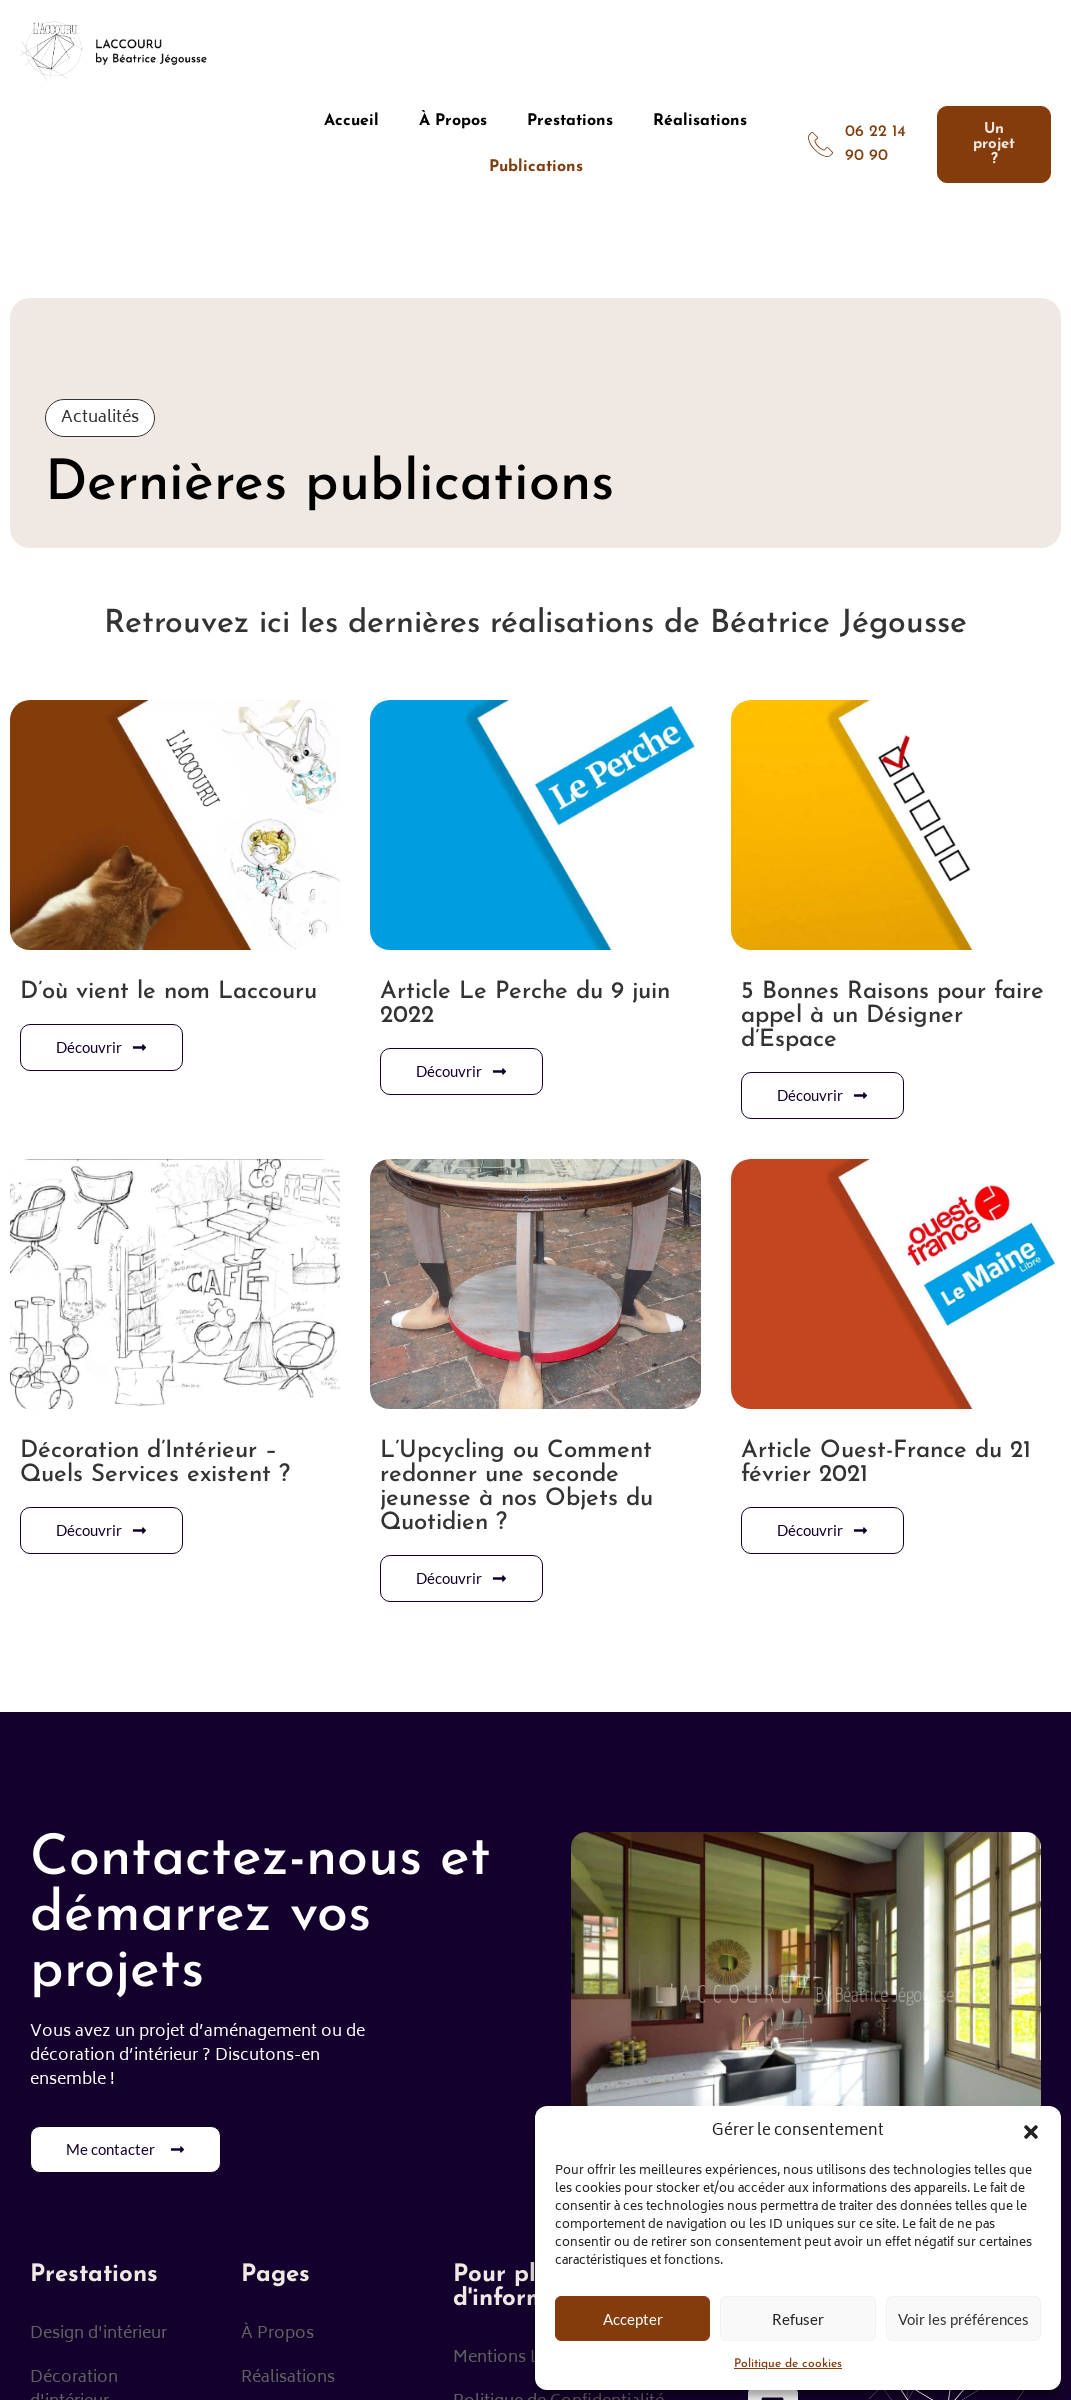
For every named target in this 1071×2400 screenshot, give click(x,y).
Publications (536, 167)
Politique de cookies (788, 2364)
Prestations (570, 121)
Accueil (351, 121)
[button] (1031, 2132)
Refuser (798, 2319)
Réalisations (700, 121)
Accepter (633, 2319)
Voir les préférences (963, 2319)
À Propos (453, 121)
